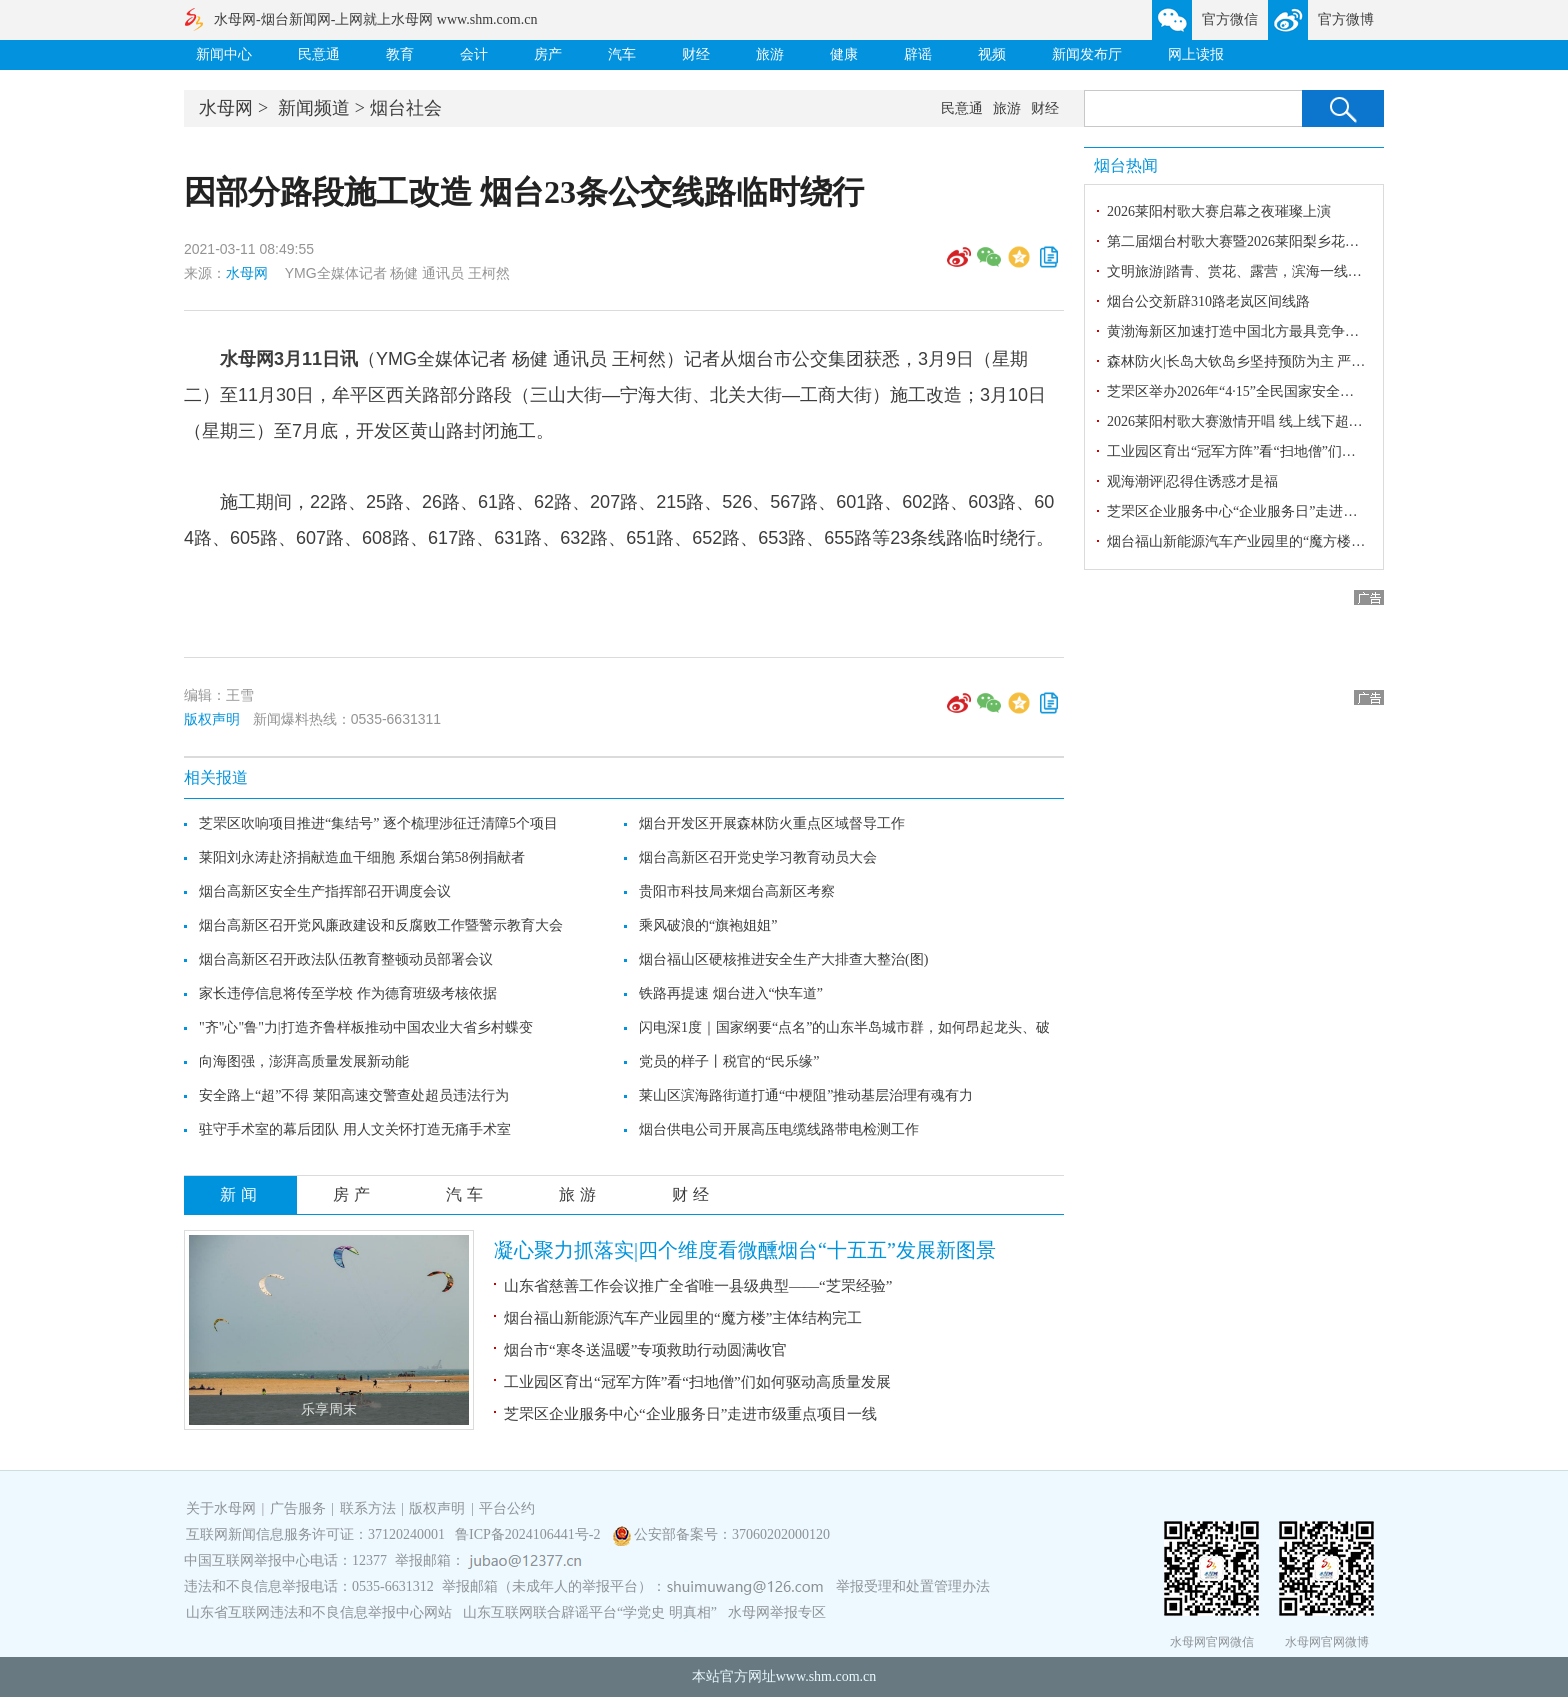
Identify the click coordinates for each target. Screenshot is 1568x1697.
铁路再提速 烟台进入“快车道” (731, 993)
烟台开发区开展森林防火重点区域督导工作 (772, 823)
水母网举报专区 (777, 1612)
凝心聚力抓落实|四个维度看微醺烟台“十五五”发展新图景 (745, 1250)
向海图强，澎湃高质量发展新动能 (304, 1061)
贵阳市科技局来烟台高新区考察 (737, 891)
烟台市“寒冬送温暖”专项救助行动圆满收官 (645, 1350)
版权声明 (212, 719)
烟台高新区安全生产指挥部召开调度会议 (325, 891)
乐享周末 (329, 1409)
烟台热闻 (1126, 165)
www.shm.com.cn (826, 1676)
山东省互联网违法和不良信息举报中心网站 (319, 1612)
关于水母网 (223, 1508)
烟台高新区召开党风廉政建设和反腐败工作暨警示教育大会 (381, 925)
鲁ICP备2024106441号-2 (529, 1534)
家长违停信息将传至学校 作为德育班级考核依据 (348, 993)
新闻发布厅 (1087, 54)
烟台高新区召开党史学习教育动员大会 (758, 857)
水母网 (226, 108)
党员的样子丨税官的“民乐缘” (729, 1061)
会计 (474, 54)
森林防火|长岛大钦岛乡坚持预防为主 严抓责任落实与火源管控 (1299, 361)
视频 (992, 54)
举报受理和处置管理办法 (913, 1586)
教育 (400, 54)
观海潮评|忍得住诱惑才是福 (1192, 481)
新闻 (241, 1194)
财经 (696, 54)
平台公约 (507, 1508)
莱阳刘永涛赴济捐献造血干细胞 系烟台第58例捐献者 (362, 857)
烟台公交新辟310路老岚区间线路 (1208, 301)
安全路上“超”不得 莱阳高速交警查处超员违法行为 (354, 1095)
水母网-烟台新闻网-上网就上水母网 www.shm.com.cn (375, 19)
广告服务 (298, 1508)
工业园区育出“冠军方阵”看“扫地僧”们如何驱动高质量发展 (697, 1382)
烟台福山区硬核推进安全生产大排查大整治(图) (783, 959)
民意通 (319, 54)
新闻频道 (314, 108)
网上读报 (1196, 54)
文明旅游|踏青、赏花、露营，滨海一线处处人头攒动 (1269, 271)
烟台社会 (406, 108)
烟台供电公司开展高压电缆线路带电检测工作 (779, 1129)
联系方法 (368, 1508)
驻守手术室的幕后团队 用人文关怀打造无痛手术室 (355, 1129)
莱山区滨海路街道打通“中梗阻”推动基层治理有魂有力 (806, 1095)
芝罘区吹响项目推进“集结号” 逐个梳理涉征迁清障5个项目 (378, 823)
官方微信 (1230, 19)
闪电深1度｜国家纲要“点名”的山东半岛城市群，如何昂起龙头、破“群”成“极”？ (885, 1027)
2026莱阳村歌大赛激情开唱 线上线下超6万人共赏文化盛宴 (1287, 421)
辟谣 (918, 54)
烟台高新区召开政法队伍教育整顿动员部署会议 (346, 959)
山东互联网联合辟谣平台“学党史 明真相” (590, 1612)
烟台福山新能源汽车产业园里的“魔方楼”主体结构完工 (683, 1318)
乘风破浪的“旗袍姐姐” (708, 925)
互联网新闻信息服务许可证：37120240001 (315, 1534)
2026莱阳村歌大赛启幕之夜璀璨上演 (1219, 211)
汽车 (622, 54)
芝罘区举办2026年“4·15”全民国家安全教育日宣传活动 (1272, 391)
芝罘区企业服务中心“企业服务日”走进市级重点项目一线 (690, 1414)
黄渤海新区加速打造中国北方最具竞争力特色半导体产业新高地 (1303, 331)
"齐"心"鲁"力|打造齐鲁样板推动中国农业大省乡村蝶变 (366, 1027)
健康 (844, 54)
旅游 (770, 54)
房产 (548, 54)
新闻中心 (224, 54)
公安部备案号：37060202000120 (732, 1534)
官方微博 (1346, 19)
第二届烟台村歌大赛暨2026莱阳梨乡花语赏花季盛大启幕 (1282, 241)
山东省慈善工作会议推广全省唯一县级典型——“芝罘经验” (700, 1286)
